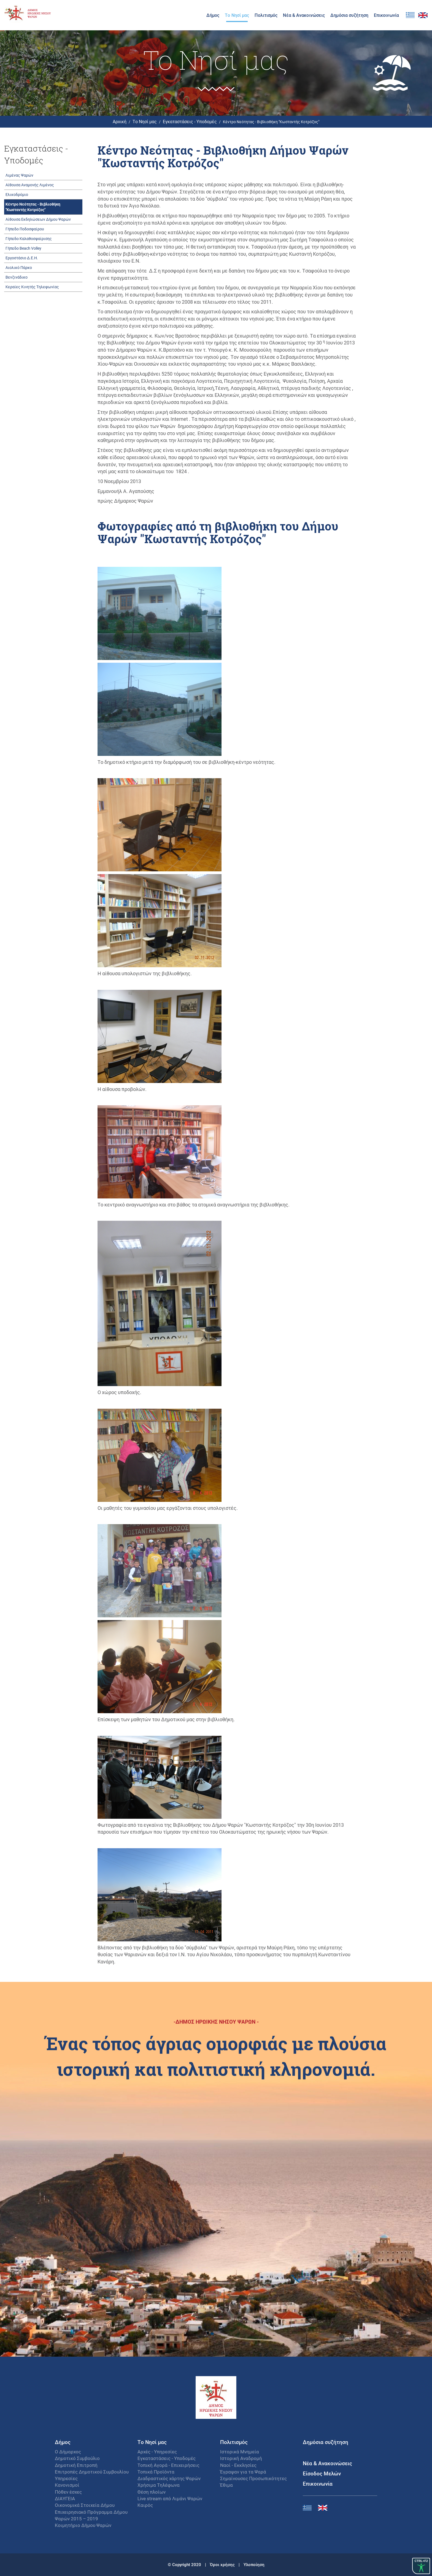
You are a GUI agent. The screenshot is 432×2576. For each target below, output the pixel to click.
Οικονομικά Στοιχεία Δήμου (85, 2505)
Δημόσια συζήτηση (349, 15)
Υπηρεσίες (66, 2478)
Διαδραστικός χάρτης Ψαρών (169, 2478)
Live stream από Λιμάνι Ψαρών (169, 2498)
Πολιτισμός (266, 15)
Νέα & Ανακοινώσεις (304, 15)
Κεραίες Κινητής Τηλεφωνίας (32, 286)
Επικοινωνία (386, 15)
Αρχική (119, 121)
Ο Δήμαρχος (68, 2451)
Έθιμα (226, 2485)
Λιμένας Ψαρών (19, 175)
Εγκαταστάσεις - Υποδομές (190, 121)
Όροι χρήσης (223, 2564)
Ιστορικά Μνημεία (239, 2451)
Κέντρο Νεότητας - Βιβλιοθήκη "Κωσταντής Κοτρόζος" (33, 206)
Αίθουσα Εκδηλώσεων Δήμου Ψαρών (38, 219)
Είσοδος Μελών (322, 2473)
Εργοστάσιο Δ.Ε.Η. (22, 257)
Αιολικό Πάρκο (19, 267)
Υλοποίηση (254, 2564)
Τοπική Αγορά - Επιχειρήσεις (168, 2465)
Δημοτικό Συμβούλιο (77, 2458)
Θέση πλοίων (151, 2492)
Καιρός (145, 2505)
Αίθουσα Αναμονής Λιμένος (30, 184)
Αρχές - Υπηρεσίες (157, 2451)
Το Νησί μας (237, 15)
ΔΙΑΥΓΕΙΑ (65, 2498)
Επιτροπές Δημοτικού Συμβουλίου (92, 2472)
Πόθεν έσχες (68, 2492)
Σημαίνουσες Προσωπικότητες (253, 2478)
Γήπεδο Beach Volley (23, 248)
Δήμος (213, 15)
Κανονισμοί (67, 2485)
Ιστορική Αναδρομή (241, 2458)
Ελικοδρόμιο (17, 194)
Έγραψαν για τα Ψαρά (243, 2472)
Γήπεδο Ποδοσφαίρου (25, 228)
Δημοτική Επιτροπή (76, 2465)
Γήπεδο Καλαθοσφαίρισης (29, 238)
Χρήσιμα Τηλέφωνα (158, 2485)
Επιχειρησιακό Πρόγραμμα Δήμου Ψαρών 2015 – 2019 (91, 2515)
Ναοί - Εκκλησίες (238, 2465)
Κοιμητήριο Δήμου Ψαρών (83, 2525)
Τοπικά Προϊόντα (155, 2472)
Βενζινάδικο (17, 277)
